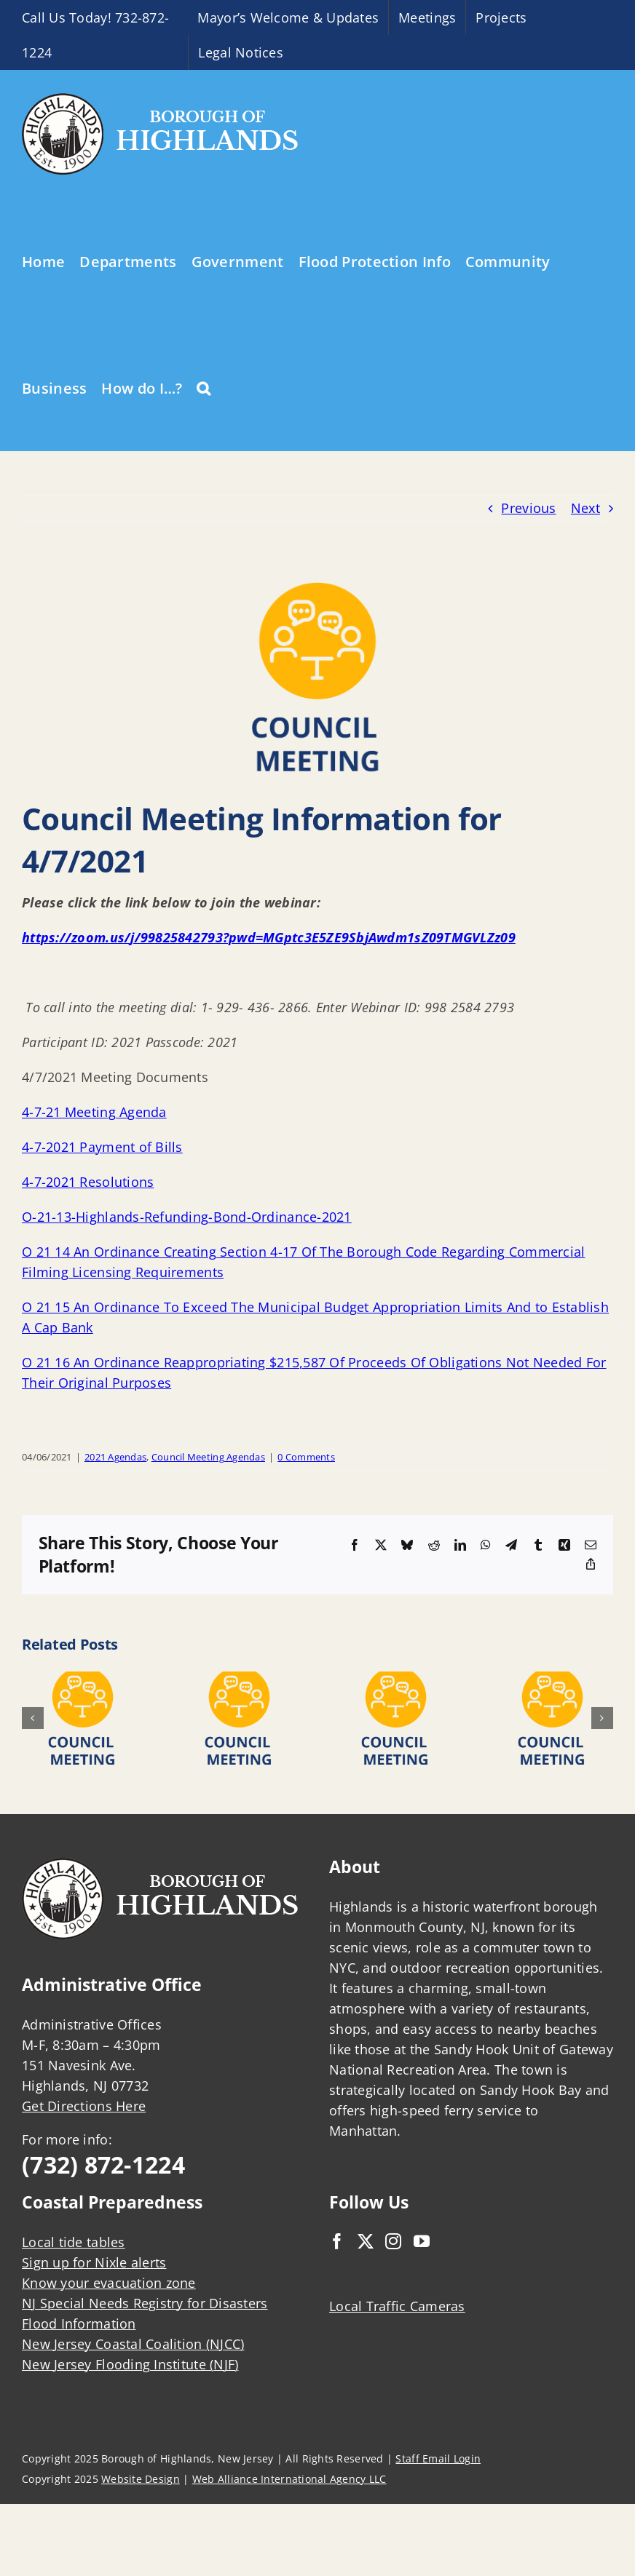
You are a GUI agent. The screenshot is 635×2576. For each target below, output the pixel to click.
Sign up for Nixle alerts (94, 2262)
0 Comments (306, 1456)
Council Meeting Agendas (208, 1456)
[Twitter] (366, 2241)
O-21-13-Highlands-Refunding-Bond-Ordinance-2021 (187, 1216)
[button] (203, 387)
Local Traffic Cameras (397, 2306)
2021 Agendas (115, 1456)
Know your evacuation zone (109, 2282)
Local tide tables (73, 2242)
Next (585, 508)
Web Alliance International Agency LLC (289, 2479)
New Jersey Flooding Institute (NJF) (130, 2364)
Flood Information (79, 2323)
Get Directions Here (84, 2106)
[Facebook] (337, 2241)
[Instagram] (393, 2241)
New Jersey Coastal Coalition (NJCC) (133, 2344)
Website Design (140, 2479)
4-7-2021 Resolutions (88, 1181)
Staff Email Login (438, 2458)
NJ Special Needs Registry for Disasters (145, 2303)
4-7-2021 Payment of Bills (102, 1147)
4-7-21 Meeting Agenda (94, 1112)
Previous (528, 508)
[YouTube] (422, 2241)
